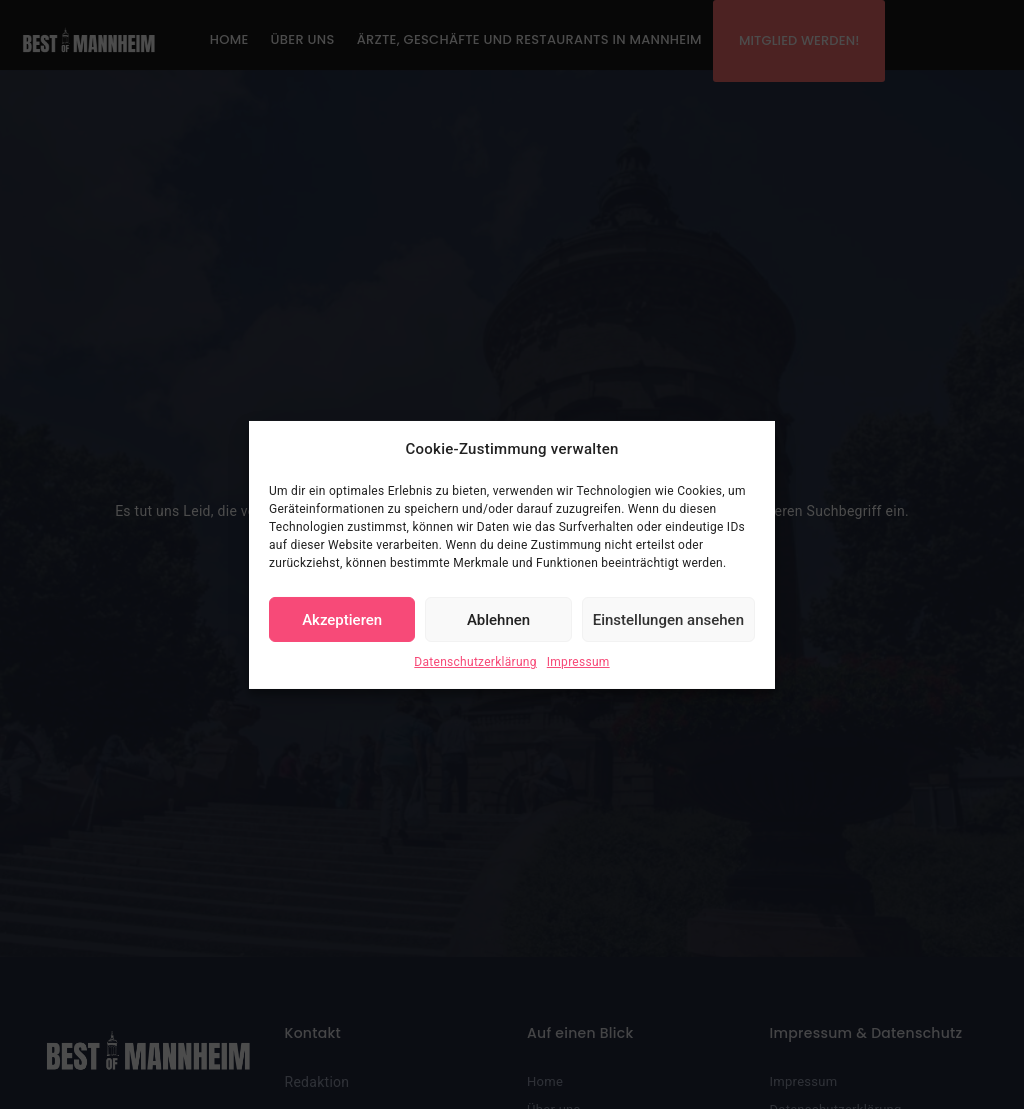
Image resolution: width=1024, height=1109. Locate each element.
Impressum (578, 662)
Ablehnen (498, 620)
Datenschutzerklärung (475, 662)
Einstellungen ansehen (668, 620)
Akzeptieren (342, 620)
